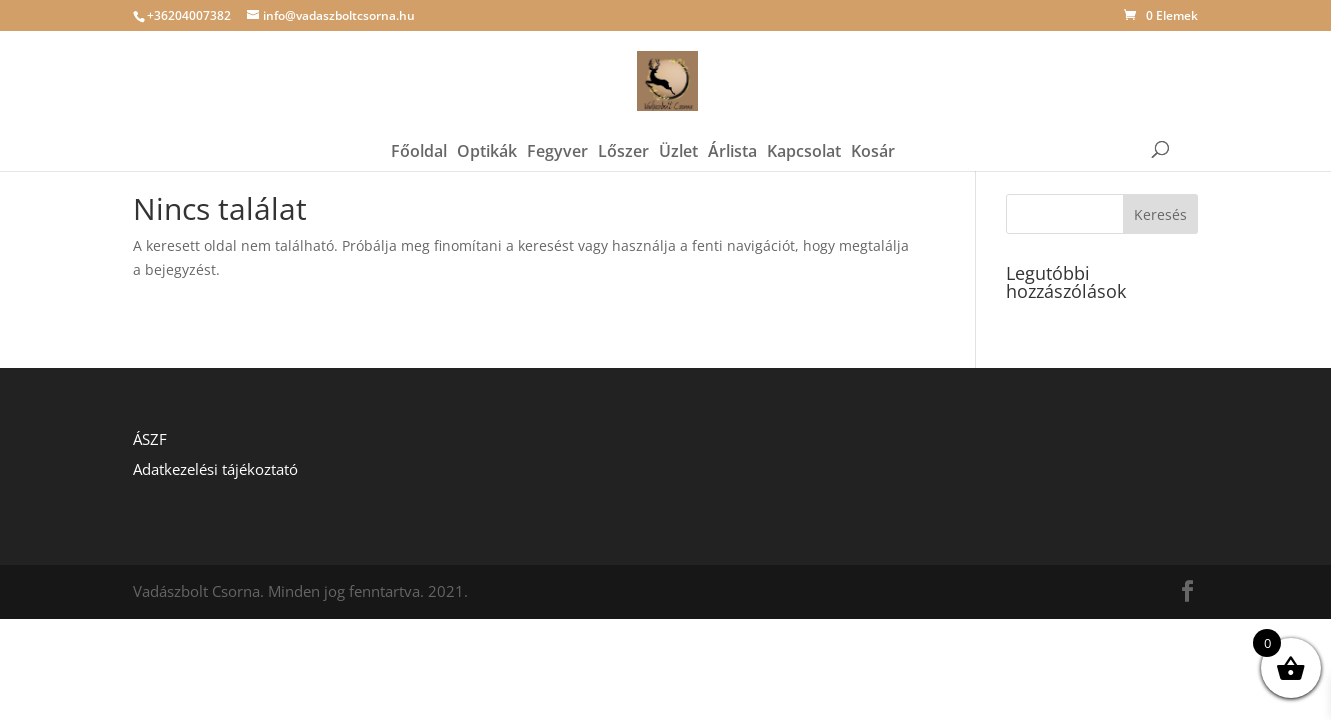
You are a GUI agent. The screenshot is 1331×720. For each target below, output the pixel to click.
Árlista (732, 116)
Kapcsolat (804, 116)
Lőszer (623, 116)
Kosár (873, 116)
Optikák (487, 116)
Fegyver (557, 116)
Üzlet (678, 116)
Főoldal (419, 116)
